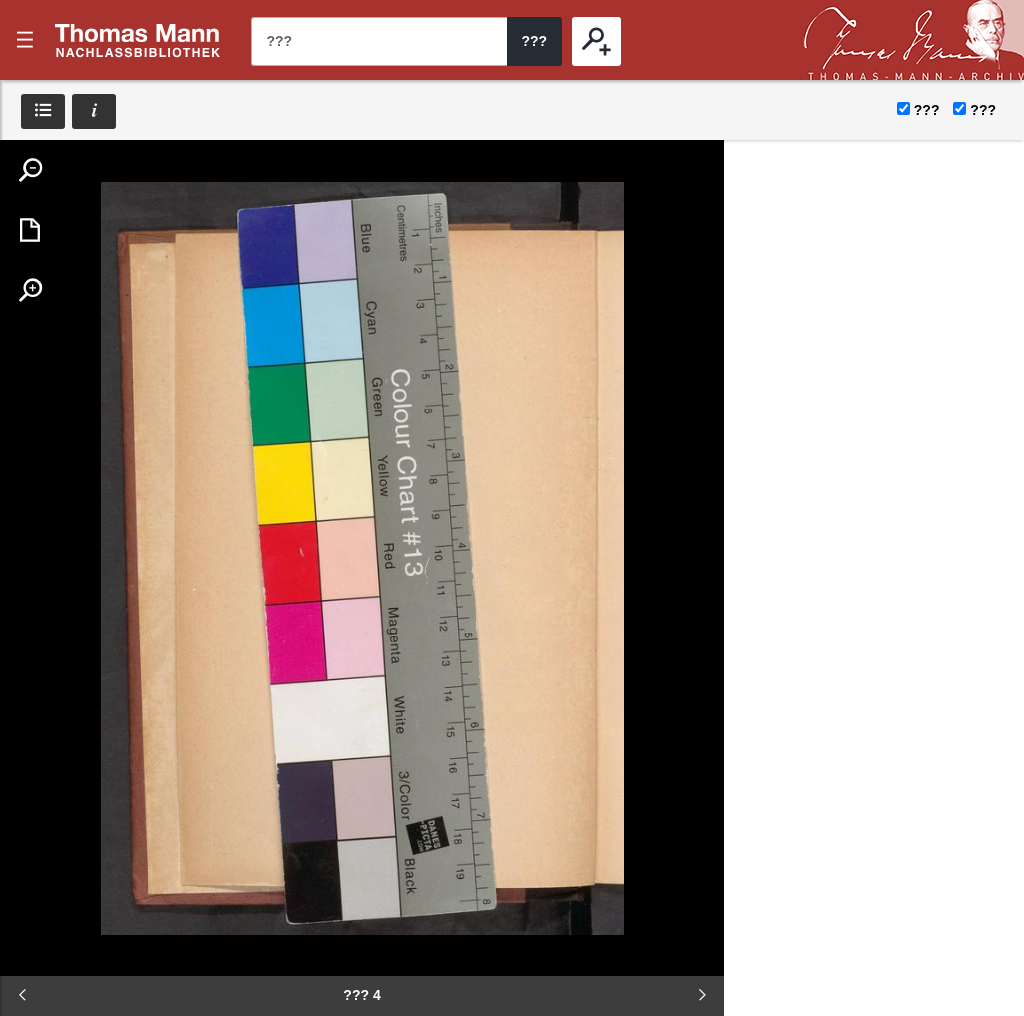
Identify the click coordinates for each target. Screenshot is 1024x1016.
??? (138, 40)
